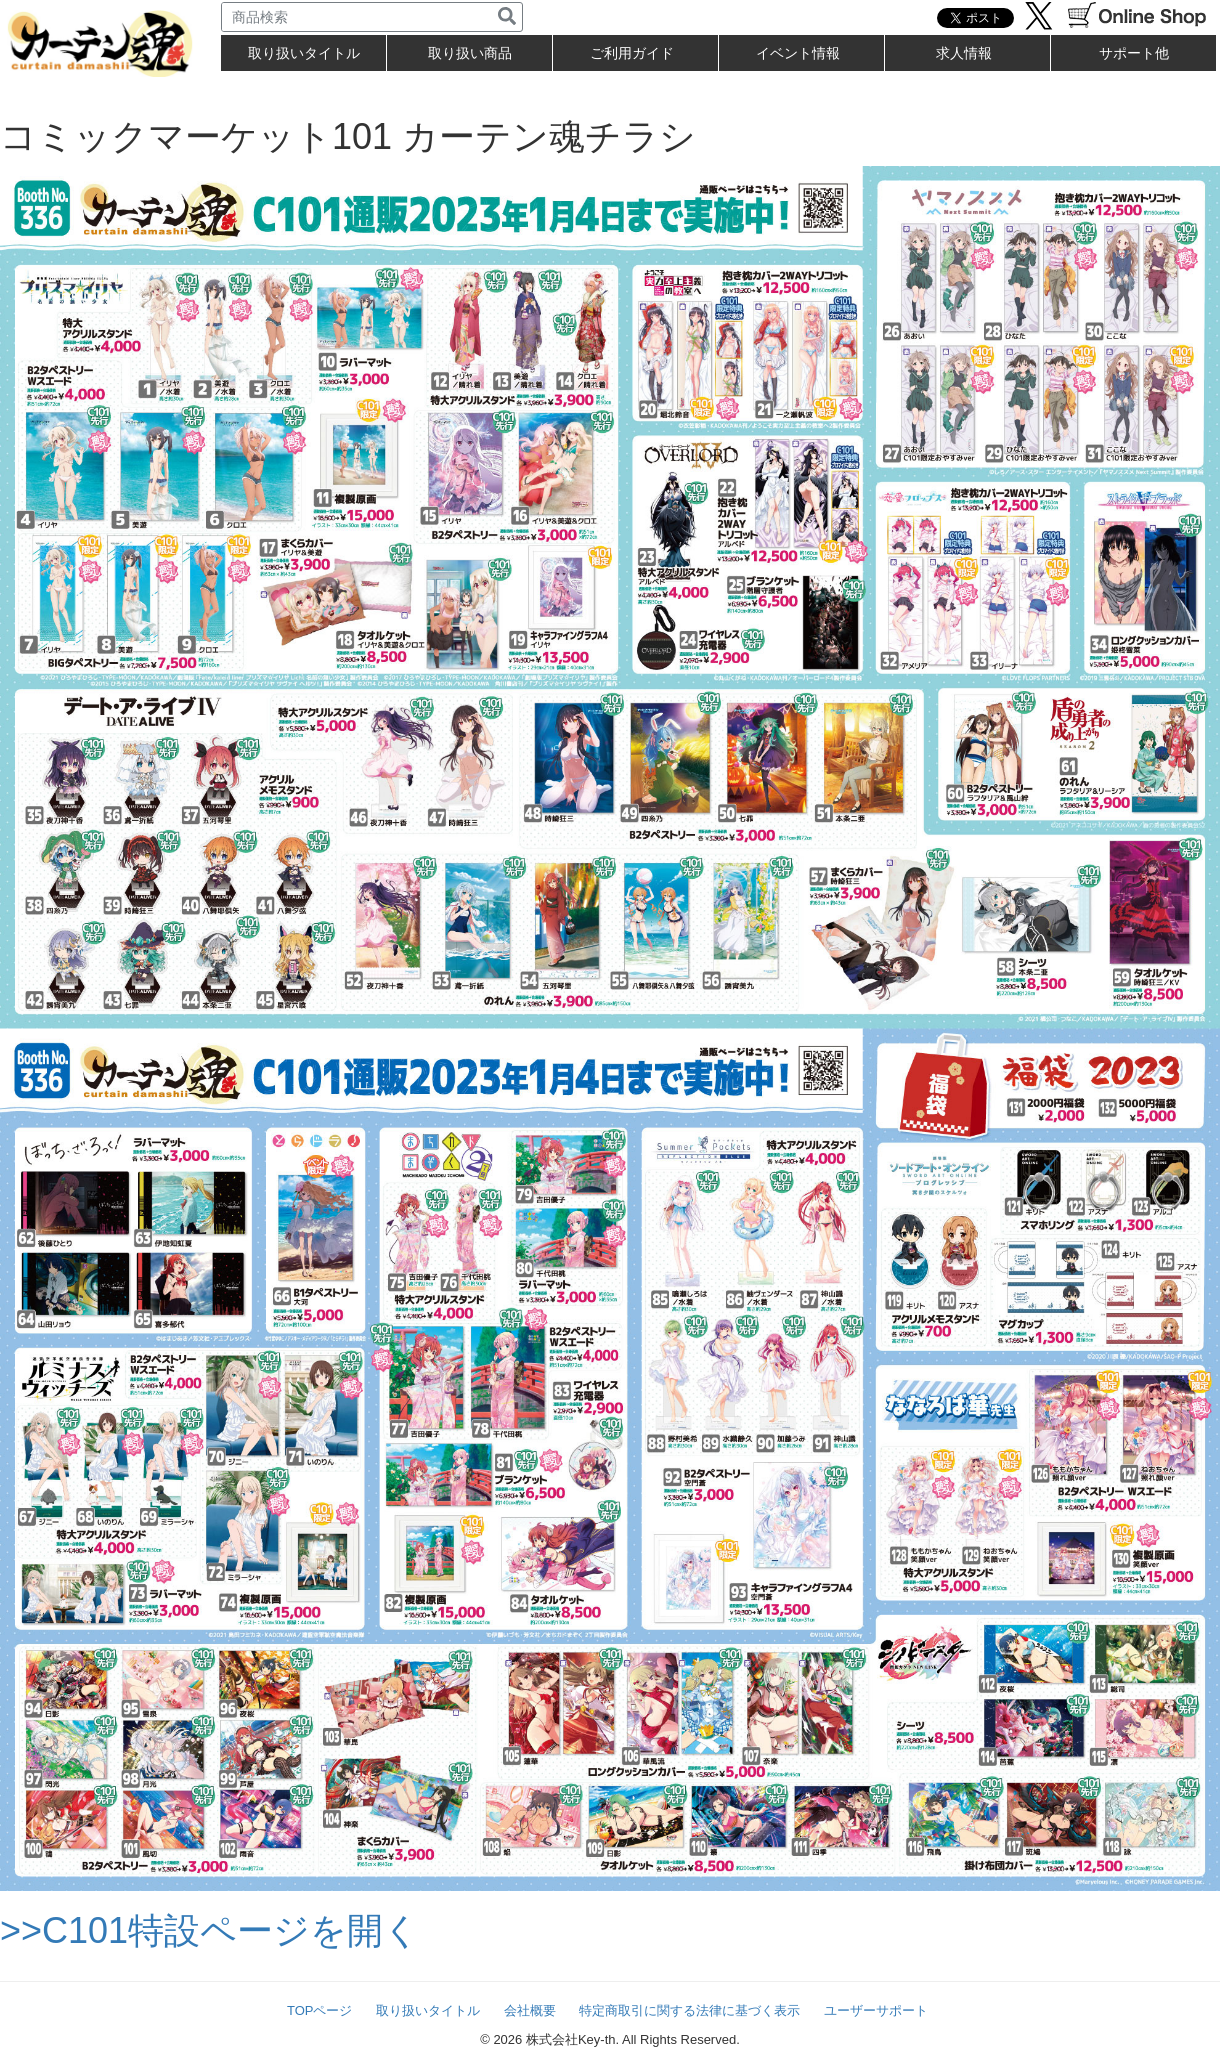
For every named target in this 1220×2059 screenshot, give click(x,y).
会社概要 (530, 2010)
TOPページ (320, 2010)
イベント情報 (798, 53)
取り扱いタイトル (428, 2010)
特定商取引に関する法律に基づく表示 (689, 2010)
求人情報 (964, 53)
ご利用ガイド (632, 53)
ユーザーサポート (876, 2010)
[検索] (507, 17)
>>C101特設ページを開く (210, 1930)
